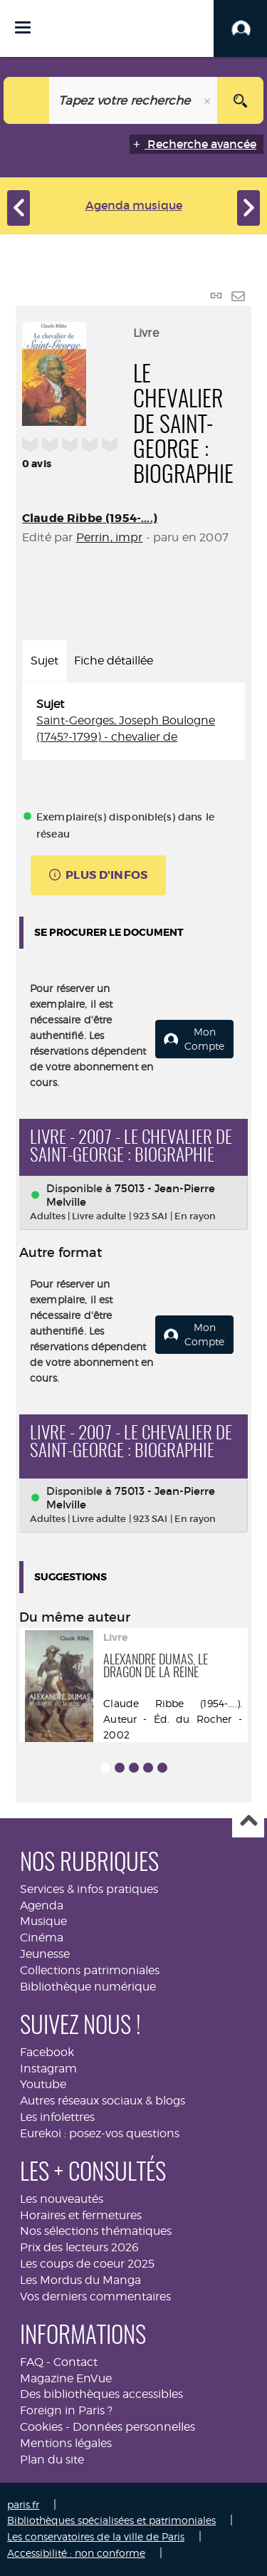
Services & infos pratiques (89, 1889)
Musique (43, 1921)
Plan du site (52, 2459)
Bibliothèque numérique (88, 1986)
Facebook (47, 2052)
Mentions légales (66, 2443)
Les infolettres (57, 2117)
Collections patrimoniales (89, 1970)
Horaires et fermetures (81, 2215)
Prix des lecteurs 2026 (79, 2247)
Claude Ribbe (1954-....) (89, 518)
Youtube (43, 2084)
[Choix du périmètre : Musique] (27, 100)
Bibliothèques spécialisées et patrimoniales (111, 2520)
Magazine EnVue (66, 2378)
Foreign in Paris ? (66, 2410)
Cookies (41, 2427)
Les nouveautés (61, 2199)
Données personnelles (134, 2427)
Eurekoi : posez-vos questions (99, 2133)
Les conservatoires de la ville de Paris (95, 2536)
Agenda (41, 1905)
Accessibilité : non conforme (76, 2553)
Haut (248, 1822)
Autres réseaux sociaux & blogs (102, 2100)
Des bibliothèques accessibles (101, 2394)
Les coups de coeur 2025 (87, 2263)
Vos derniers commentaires (95, 2296)
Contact (75, 2362)
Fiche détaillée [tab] (113, 660)
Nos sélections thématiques (96, 2231)
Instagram (48, 2068)
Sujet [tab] (44, 660)
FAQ (31, 2362)
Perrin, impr (109, 537)
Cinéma (41, 1937)
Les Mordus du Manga (80, 2280)
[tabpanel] (133, 721)
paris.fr (23, 2504)
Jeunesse (45, 1954)
